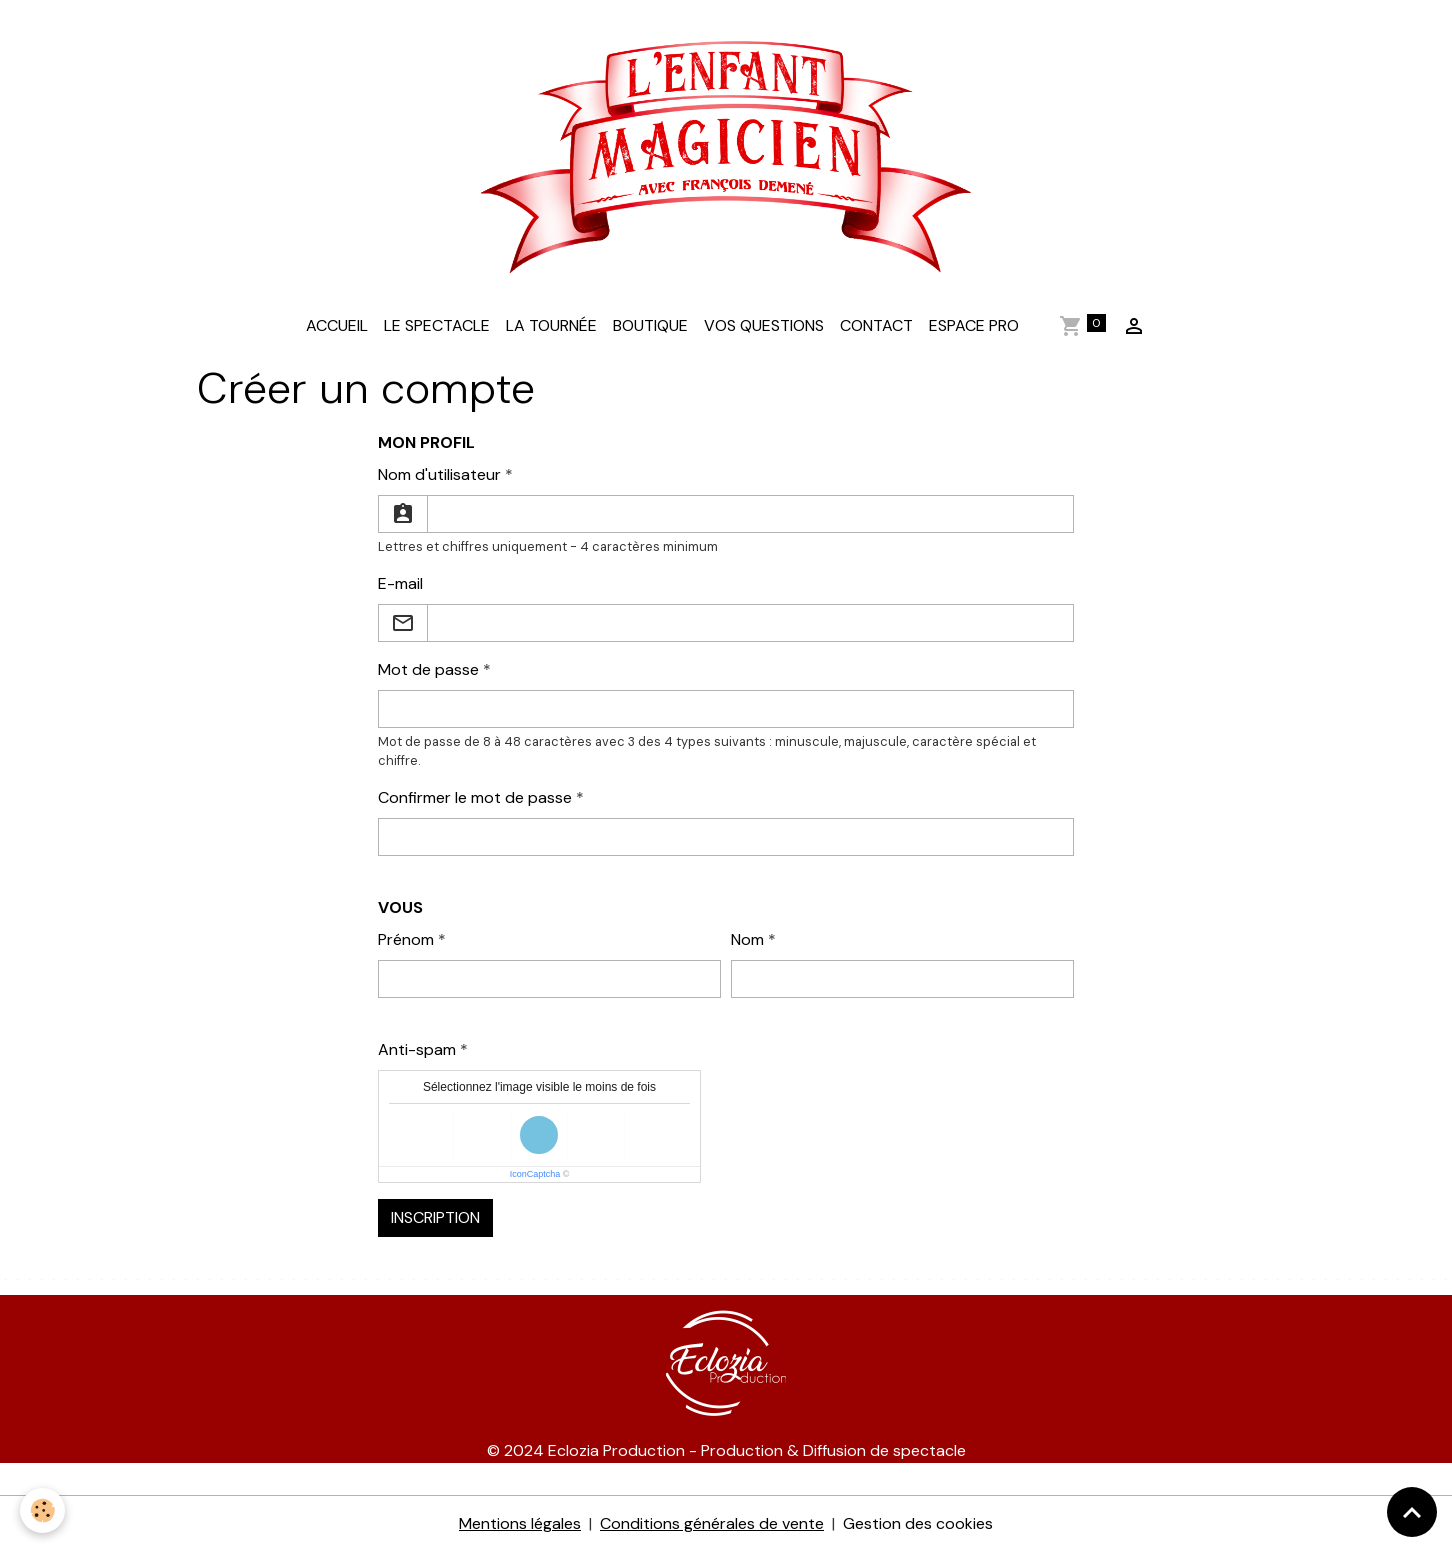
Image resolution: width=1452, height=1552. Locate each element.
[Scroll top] (1412, 1512)
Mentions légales (520, 1523)
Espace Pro (974, 325)
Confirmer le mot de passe (475, 797)
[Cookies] (42, 1510)
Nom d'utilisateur (439, 474)
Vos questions (764, 325)
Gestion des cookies (918, 1523)
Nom (747, 939)
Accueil (337, 325)
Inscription (435, 1217)
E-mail (400, 583)
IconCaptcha (535, 1174)
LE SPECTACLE (437, 325)
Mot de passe (428, 669)
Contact (876, 325)
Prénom (406, 939)
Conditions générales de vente (712, 1523)
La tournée (551, 325)
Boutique (650, 325)
